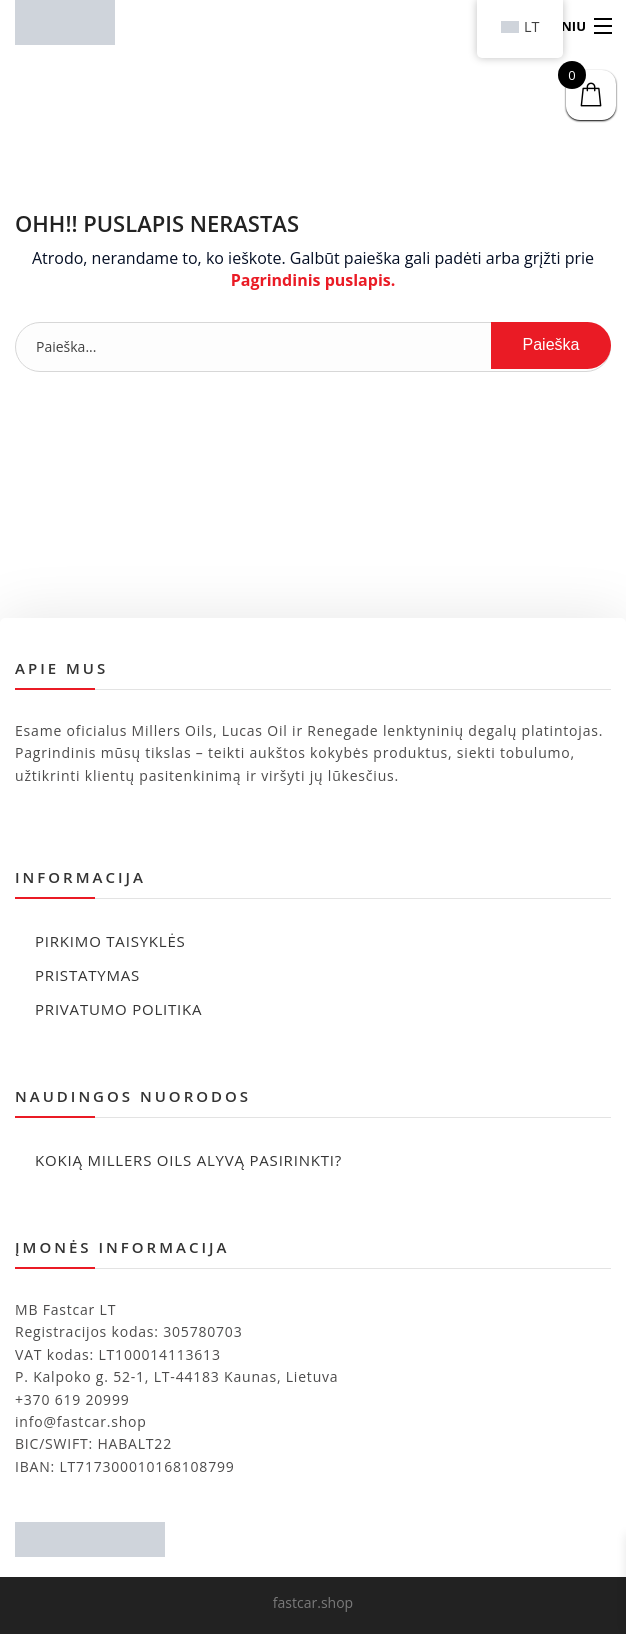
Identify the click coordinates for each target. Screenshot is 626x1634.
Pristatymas (87, 975)
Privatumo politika (118, 1009)
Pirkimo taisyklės (110, 941)
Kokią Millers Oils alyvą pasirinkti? (188, 1160)
